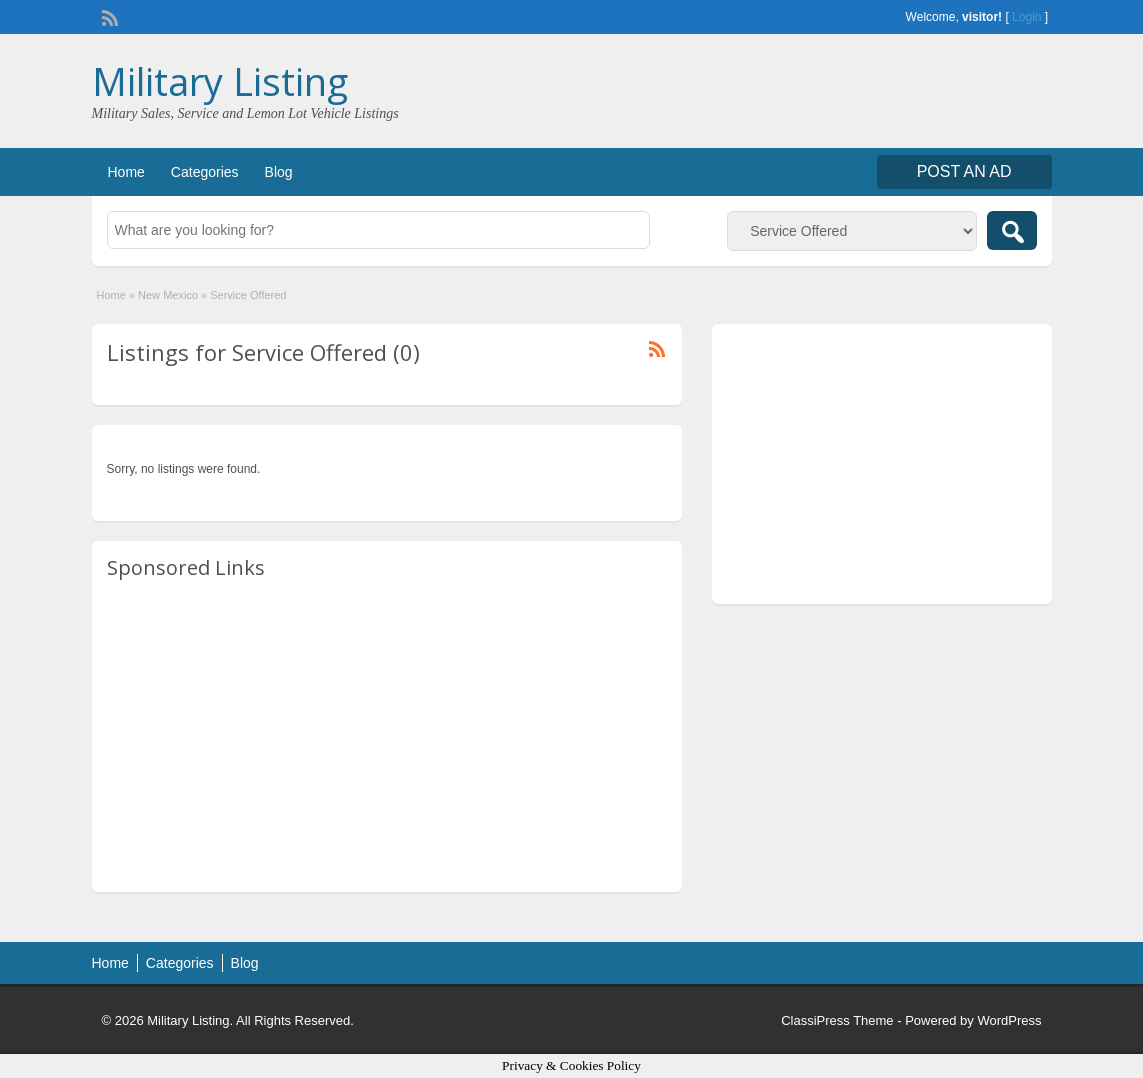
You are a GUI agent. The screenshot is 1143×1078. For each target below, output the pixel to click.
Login (1026, 17)
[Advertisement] (387, 737)
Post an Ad (964, 171)
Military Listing (220, 81)
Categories (205, 172)
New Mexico (168, 295)
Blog (279, 172)
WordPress (1009, 1020)
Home (126, 172)
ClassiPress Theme (837, 1020)
